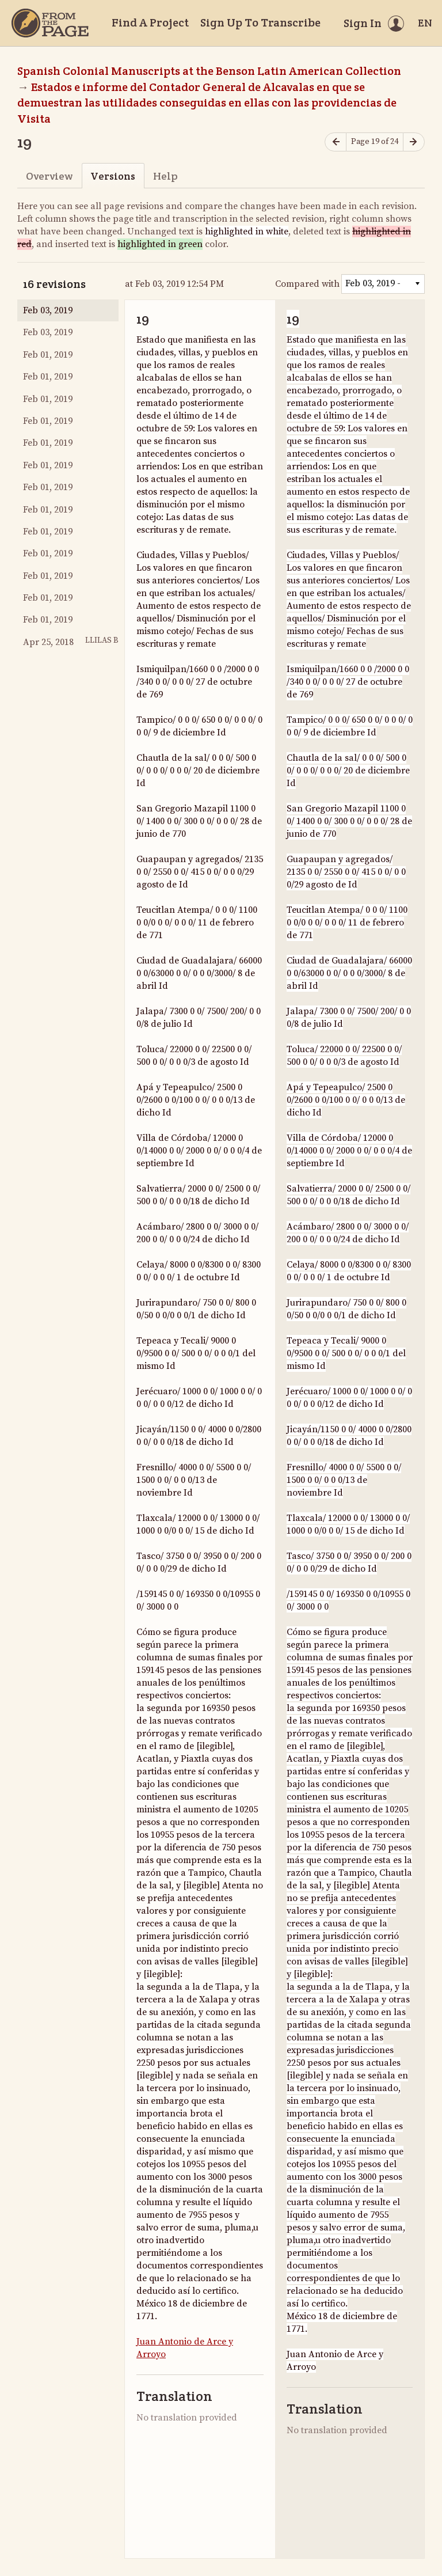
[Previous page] (335, 141)
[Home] (50, 23)
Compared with (307, 284)
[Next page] (414, 141)
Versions (112, 176)
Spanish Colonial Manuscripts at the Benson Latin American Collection (209, 70)
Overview (49, 176)
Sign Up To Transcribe (260, 22)
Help (165, 176)
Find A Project (150, 22)
